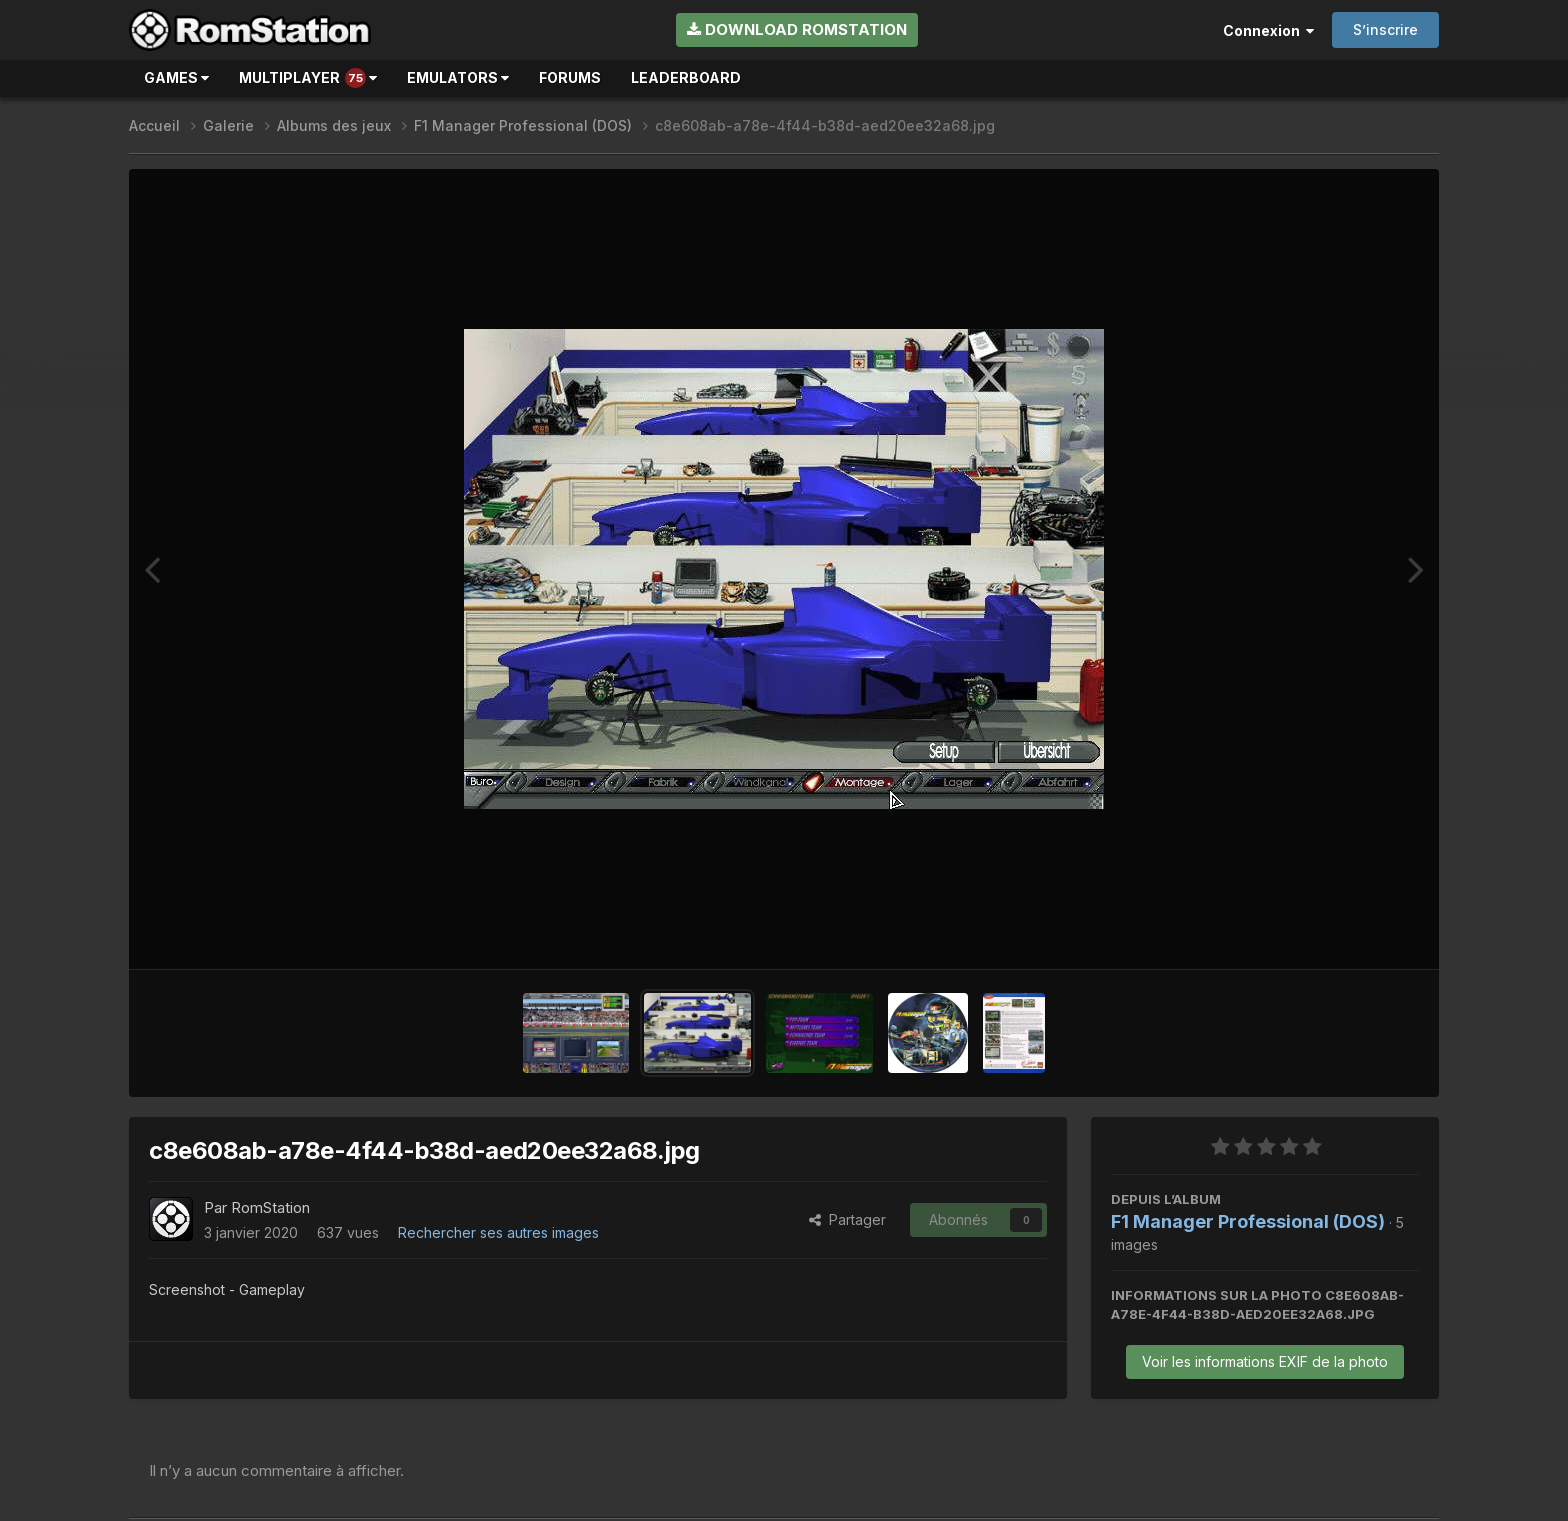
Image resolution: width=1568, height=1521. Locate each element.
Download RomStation (797, 29)
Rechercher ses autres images (498, 1232)
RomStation (270, 1207)
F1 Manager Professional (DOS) (1248, 1221)
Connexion (1268, 30)
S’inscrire (1385, 29)
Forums (570, 77)
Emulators (458, 77)
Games (176, 77)
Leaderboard (686, 77)
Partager (847, 1219)
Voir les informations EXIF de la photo (1265, 1361)
